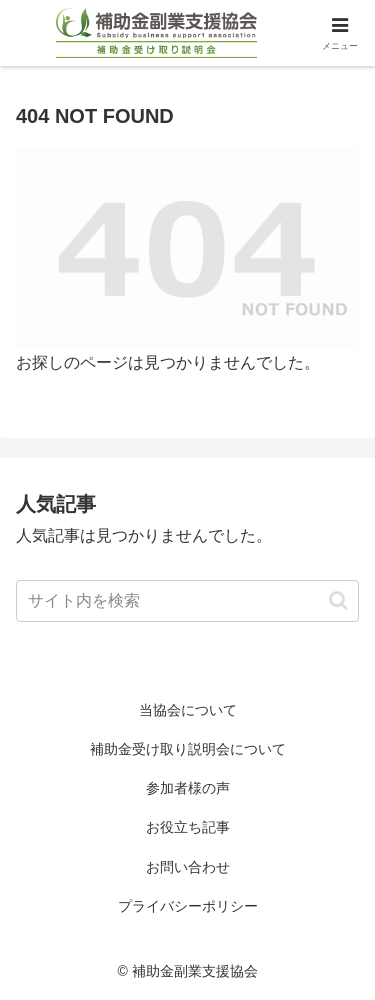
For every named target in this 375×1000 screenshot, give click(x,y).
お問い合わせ (188, 867)
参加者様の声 (188, 788)
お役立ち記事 (188, 827)
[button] (338, 600)
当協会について (188, 710)
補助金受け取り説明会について (188, 749)
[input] (187, 601)
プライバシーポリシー (188, 906)
